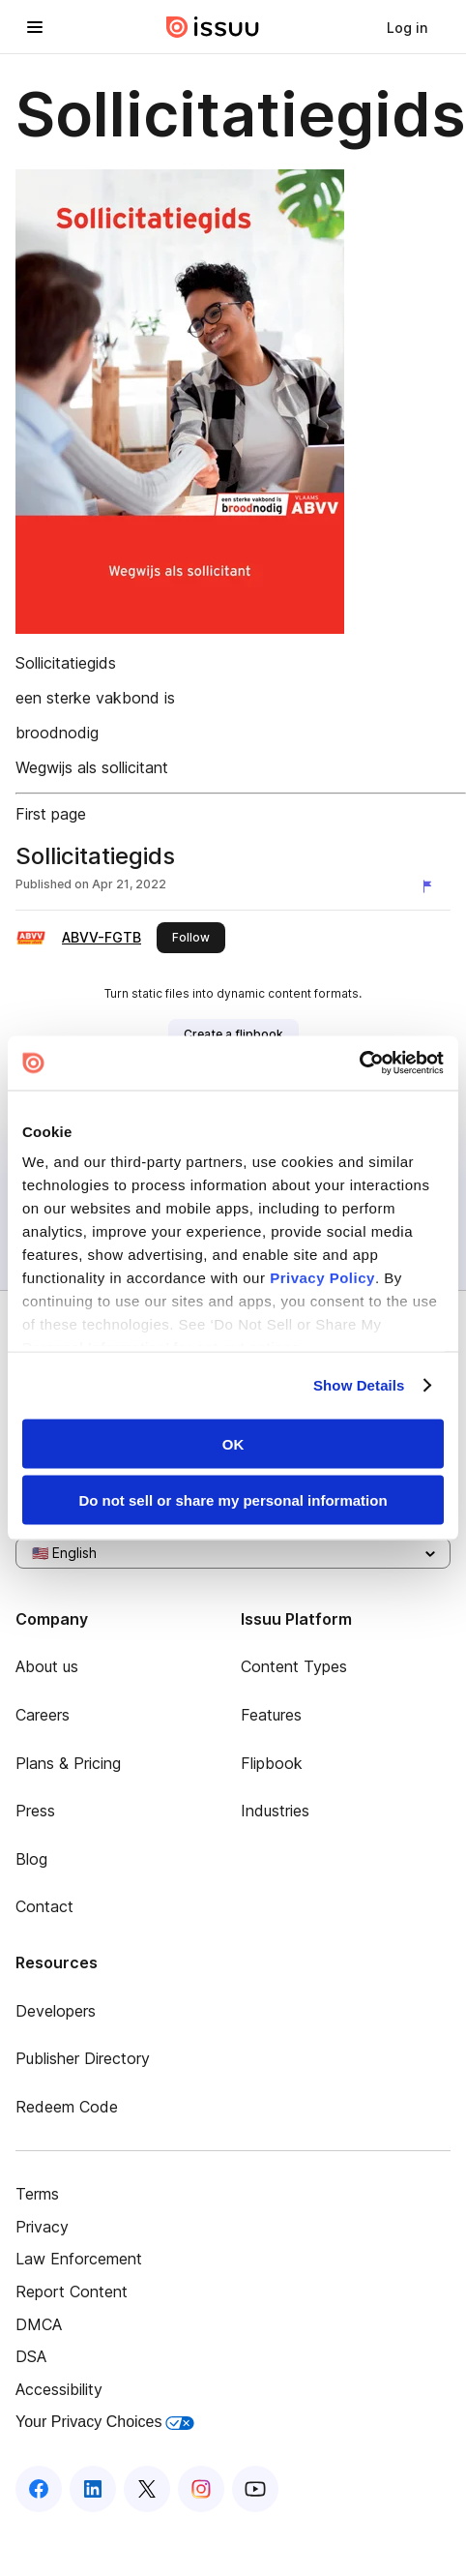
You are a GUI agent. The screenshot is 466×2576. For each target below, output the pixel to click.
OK (233, 1443)
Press (35, 1810)
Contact (44, 1906)
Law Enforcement (78, 2258)
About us (46, 1666)
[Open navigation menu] (34, 27)
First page (50, 814)
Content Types (294, 1666)
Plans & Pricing (68, 1763)
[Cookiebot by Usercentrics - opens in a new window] (359, 1063)
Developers (55, 2011)
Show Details (359, 1385)
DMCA (38, 2324)
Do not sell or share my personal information (232, 1500)
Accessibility (58, 2389)
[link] (407, 27)
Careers (42, 1714)
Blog (31, 1859)
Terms (37, 2193)
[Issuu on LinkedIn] (93, 2489)
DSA (30, 2356)
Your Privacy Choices (104, 2421)
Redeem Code (66, 2106)
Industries (275, 1810)
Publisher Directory (82, 2058)
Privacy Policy (322, 1278)
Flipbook (272, 1763)
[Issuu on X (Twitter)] (147, 2489)
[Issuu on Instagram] (201, 2489)
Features (271, 1714)
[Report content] (431, 886)
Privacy (42, 2226)
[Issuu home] (213, 27)
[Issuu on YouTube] (255, 2489)
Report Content (71, 2291)
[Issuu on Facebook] (38, 2489)
